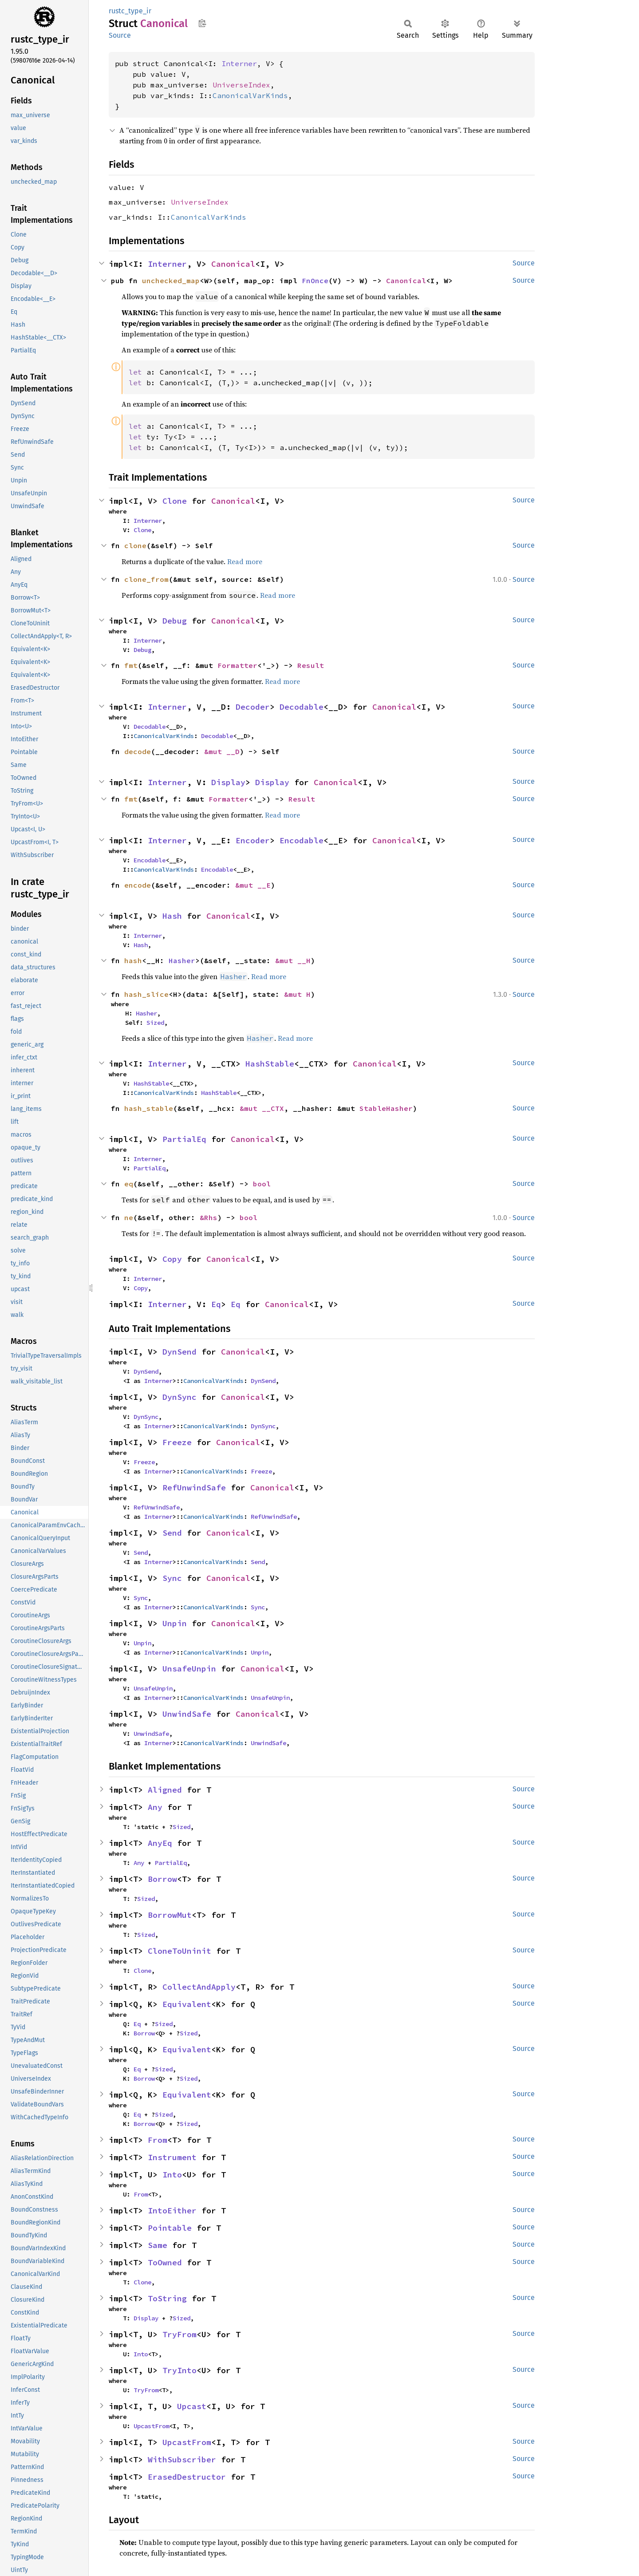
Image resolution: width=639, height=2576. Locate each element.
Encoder (253, 840)
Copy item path (202, 23)
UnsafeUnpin (189, 1668)
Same (157, 2245)
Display (228, 782)
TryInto (179, 2370)
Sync (172, 1578)
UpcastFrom (151, 2426)
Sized (155, 1023)
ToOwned (165, 2262)
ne (128, 1217)
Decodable (301, 707)
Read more (244, 561)
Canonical (233, 264)
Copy (172, 1259)
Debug (174, 621)
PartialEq (184, 1139)
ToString (167, 2298)
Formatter (237, 665)
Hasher (182, 960)
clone (135, 545)
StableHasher (386, 1108)
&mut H (297, 994)
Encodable (301, 840)
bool (262, 1183)
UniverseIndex (241, 84)
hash (133, 960)
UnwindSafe (186, 1714)
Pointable (170, 2228)
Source (120, 35)
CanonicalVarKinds (250, 95)
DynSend (179, 1352)
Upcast (191, 2406)
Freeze (177, 1442)
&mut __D (222, 751)
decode (137, 751)
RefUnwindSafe (194, 1487)
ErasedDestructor (187, 2477)
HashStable (269, 1064)
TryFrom (179, 2334)
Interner (239, 63)
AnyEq (160, 1843)
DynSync (179, 1397)
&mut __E (253, 885)
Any (155, 1807)
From (157, 2140)
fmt (131, 665)
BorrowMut (170, 1915)
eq (128, 1183)
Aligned (165, 1790)
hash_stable (148, 1108)
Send (172, 1533)
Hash (172, 916)
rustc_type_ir (130, 11)
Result (310, 665)
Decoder (253, 707)
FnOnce (315, 280)
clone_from (146, 579)
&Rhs (208, 1217)
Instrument (172, 2157)
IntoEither (172, 2210)
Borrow (162, 1879)
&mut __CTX (262, 1108)
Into (172, 2174)
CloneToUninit (179, 1951)
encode (137, 885)
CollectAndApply (199, 1987)
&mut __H (293, 960)
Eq (216, 1304)
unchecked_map (171, 280)
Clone (174, 501)
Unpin (174, 1623)
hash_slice (146, 994)
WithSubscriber (182, 2459)
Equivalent (186, 2004)
